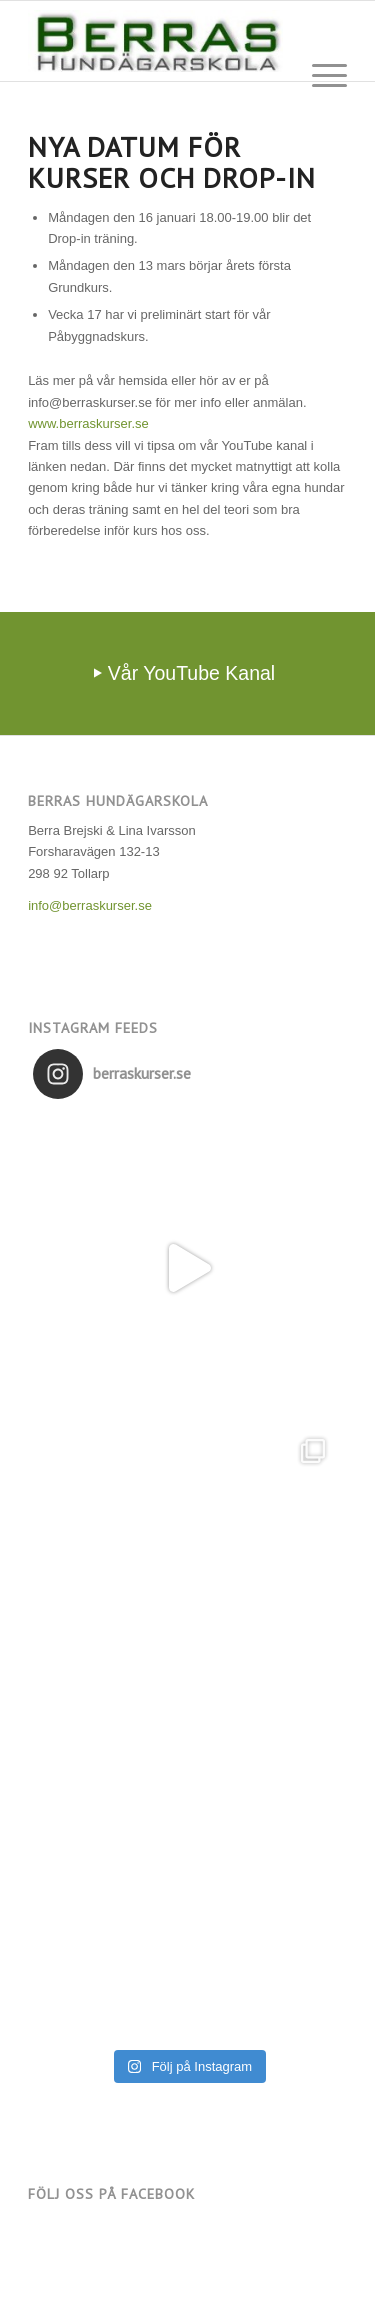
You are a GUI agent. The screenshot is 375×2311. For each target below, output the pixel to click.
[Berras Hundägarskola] (155, 41)
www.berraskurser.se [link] (88, 423)
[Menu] (319, 76)
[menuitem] (319, 76)
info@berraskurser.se (90, 905)
